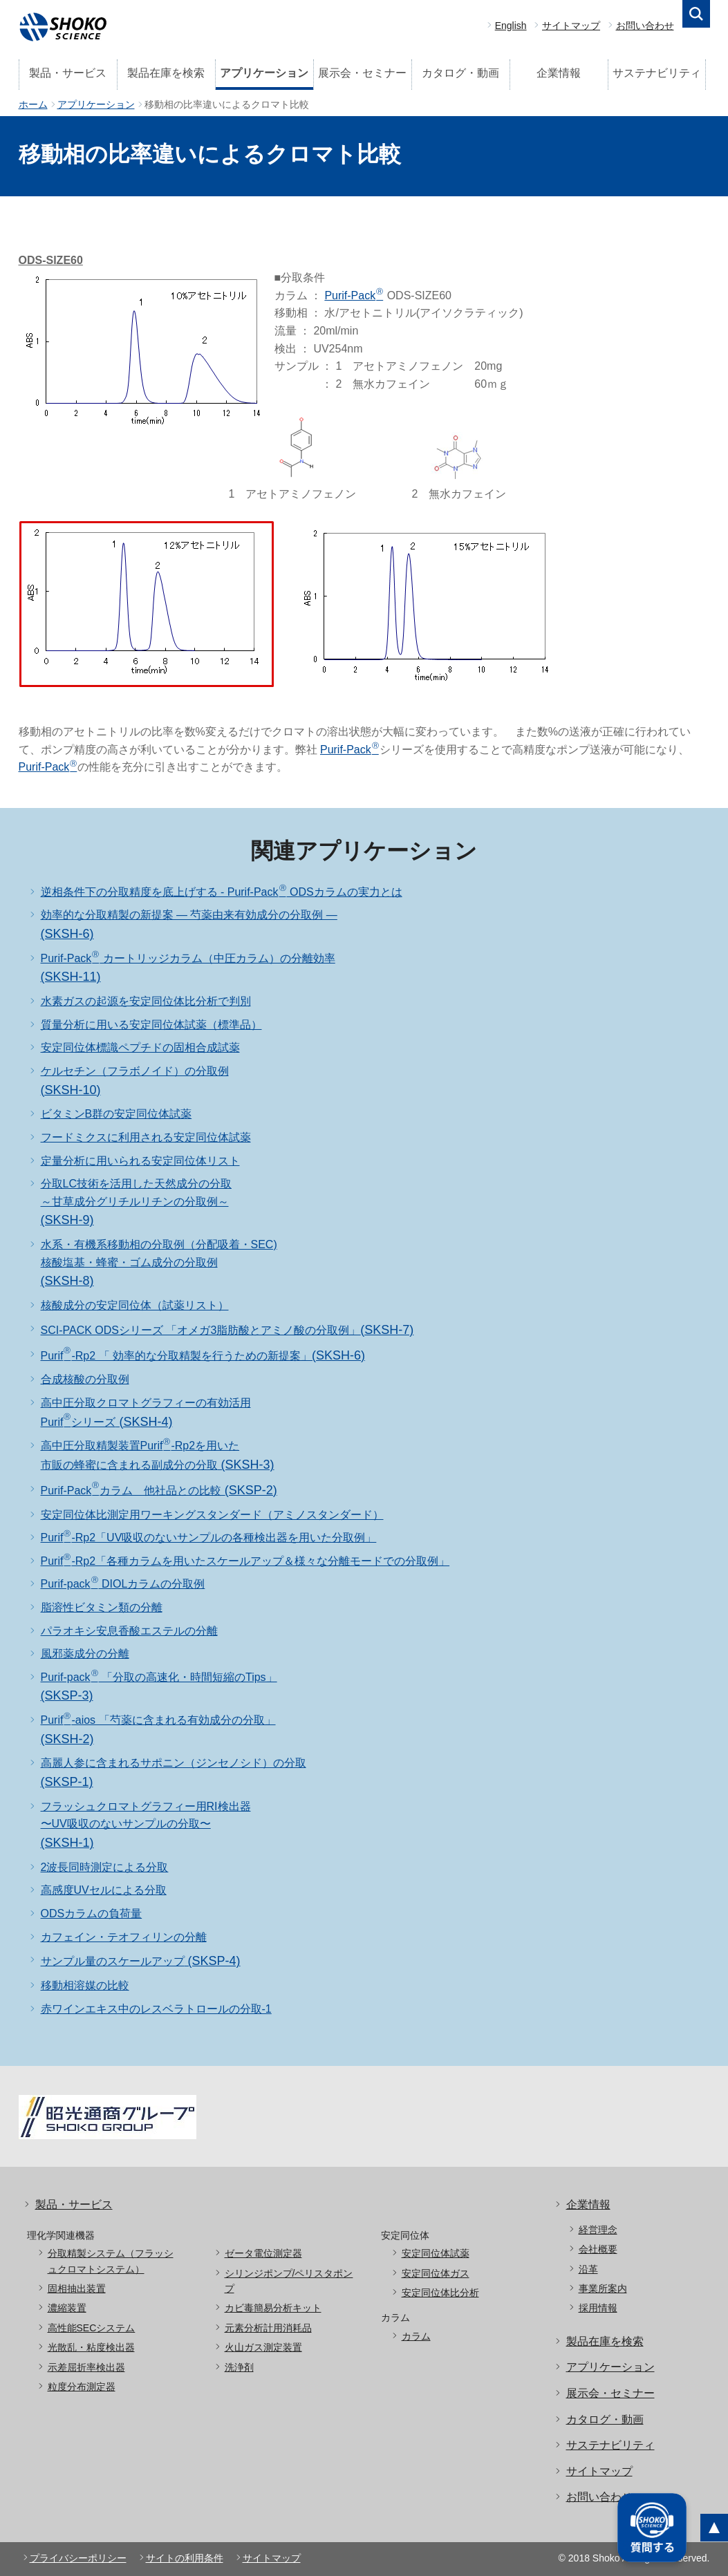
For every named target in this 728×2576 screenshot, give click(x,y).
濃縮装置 (67, 2307)
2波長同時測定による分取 (105, 1867)
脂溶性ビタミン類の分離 (101, 1607)
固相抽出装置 (77, 2288)
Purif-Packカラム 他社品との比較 (159, 1490)
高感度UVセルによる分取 (104, 1890)
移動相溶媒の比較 (85, 1985)
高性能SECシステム (92, 2327)
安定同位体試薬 (435, 2253)
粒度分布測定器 (81, 2386)
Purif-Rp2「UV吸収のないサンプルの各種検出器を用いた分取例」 (209, 1537)
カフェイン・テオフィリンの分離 (124, 1937)
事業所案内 (603, 2288)
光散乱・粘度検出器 (91, 2347)
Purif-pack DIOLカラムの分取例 (123, 1584)
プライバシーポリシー (78, 2558)
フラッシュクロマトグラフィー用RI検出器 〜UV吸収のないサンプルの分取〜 (146, 1825)
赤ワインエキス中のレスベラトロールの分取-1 (156, 2009)
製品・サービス (67, 73)
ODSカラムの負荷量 (91, 1913)
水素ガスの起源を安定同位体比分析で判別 (146, 1001)
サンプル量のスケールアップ (141, 1961)
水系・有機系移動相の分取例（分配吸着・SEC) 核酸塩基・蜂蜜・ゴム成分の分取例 (159, 1263)
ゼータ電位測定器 (263, 2253)
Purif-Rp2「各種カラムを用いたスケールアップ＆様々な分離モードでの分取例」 (245, 1561)
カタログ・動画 (460, 73)
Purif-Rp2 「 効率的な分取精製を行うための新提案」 (203, 1356)
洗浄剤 (239, 2367)
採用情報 (598, 2307)
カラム (416, 2336)
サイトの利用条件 (184, 2558)
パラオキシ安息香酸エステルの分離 (129, 1631)
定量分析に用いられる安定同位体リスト (140, 1161)
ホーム (33, 104)
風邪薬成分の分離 (85, 1654)
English (511, 25)
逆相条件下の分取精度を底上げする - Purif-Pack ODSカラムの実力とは (221, 892)
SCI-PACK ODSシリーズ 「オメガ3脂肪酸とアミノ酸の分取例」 (227, 1330)
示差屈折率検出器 (86, 2367)
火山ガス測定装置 (263, 2347)
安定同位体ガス (435, 2273)
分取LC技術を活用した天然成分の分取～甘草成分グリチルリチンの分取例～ (136, 1202)
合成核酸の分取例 (85, 1379)
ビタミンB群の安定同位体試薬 (116, 1114)
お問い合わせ (645, 25)
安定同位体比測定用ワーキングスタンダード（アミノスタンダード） (212, 1515)
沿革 (588, 2269)
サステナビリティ (657, 73)
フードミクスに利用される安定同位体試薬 (146, 1137)
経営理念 (598, 2229)
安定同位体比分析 (440, 2292)
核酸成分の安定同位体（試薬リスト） (135, 1305)
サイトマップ (571, 25)
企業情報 (558, 73)
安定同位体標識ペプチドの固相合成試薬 (140, 1047)
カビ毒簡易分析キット (273, 2307)
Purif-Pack (353, 295)
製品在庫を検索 (166, 73)
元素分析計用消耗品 (268, 2327)
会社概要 (598, 2249)
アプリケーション (264, 73)
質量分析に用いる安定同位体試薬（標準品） (151, 1025)
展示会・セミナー (362, 73)
